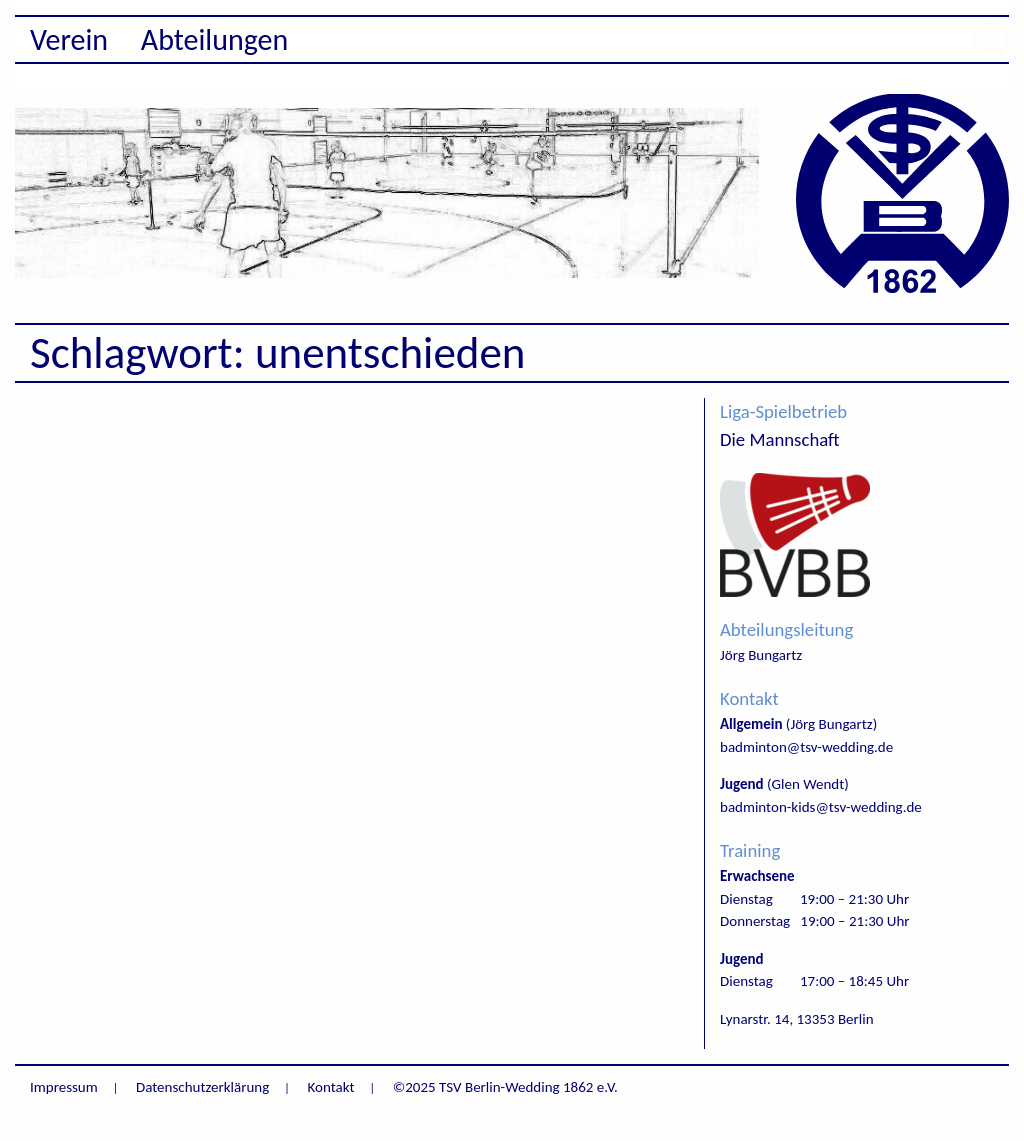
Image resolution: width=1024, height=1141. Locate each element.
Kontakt (331, 1087)
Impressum (64, 1087)
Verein (69, 39)
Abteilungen (215, 39)
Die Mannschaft (780, 439)
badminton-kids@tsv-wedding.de (821, 807)
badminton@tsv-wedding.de (806, 747)
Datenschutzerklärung (202, 1087)
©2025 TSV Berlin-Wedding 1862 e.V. (505, 1087)
